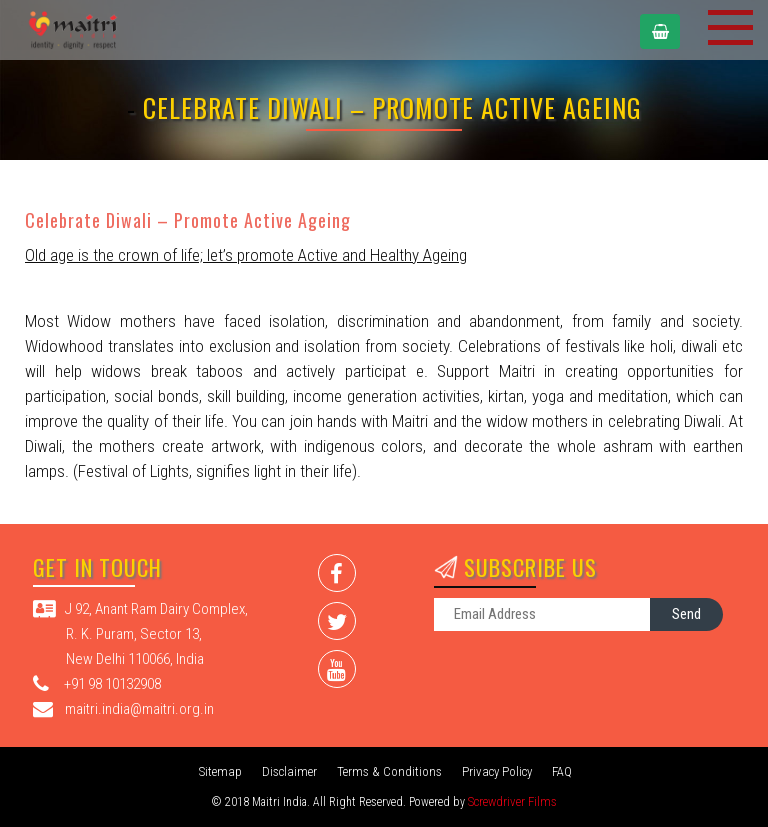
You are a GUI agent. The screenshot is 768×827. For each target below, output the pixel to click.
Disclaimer (289, 771)
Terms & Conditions (389, 771)
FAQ (562, 771)
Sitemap (220, 771)
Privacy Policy (497, 771)
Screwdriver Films (512, 801)
